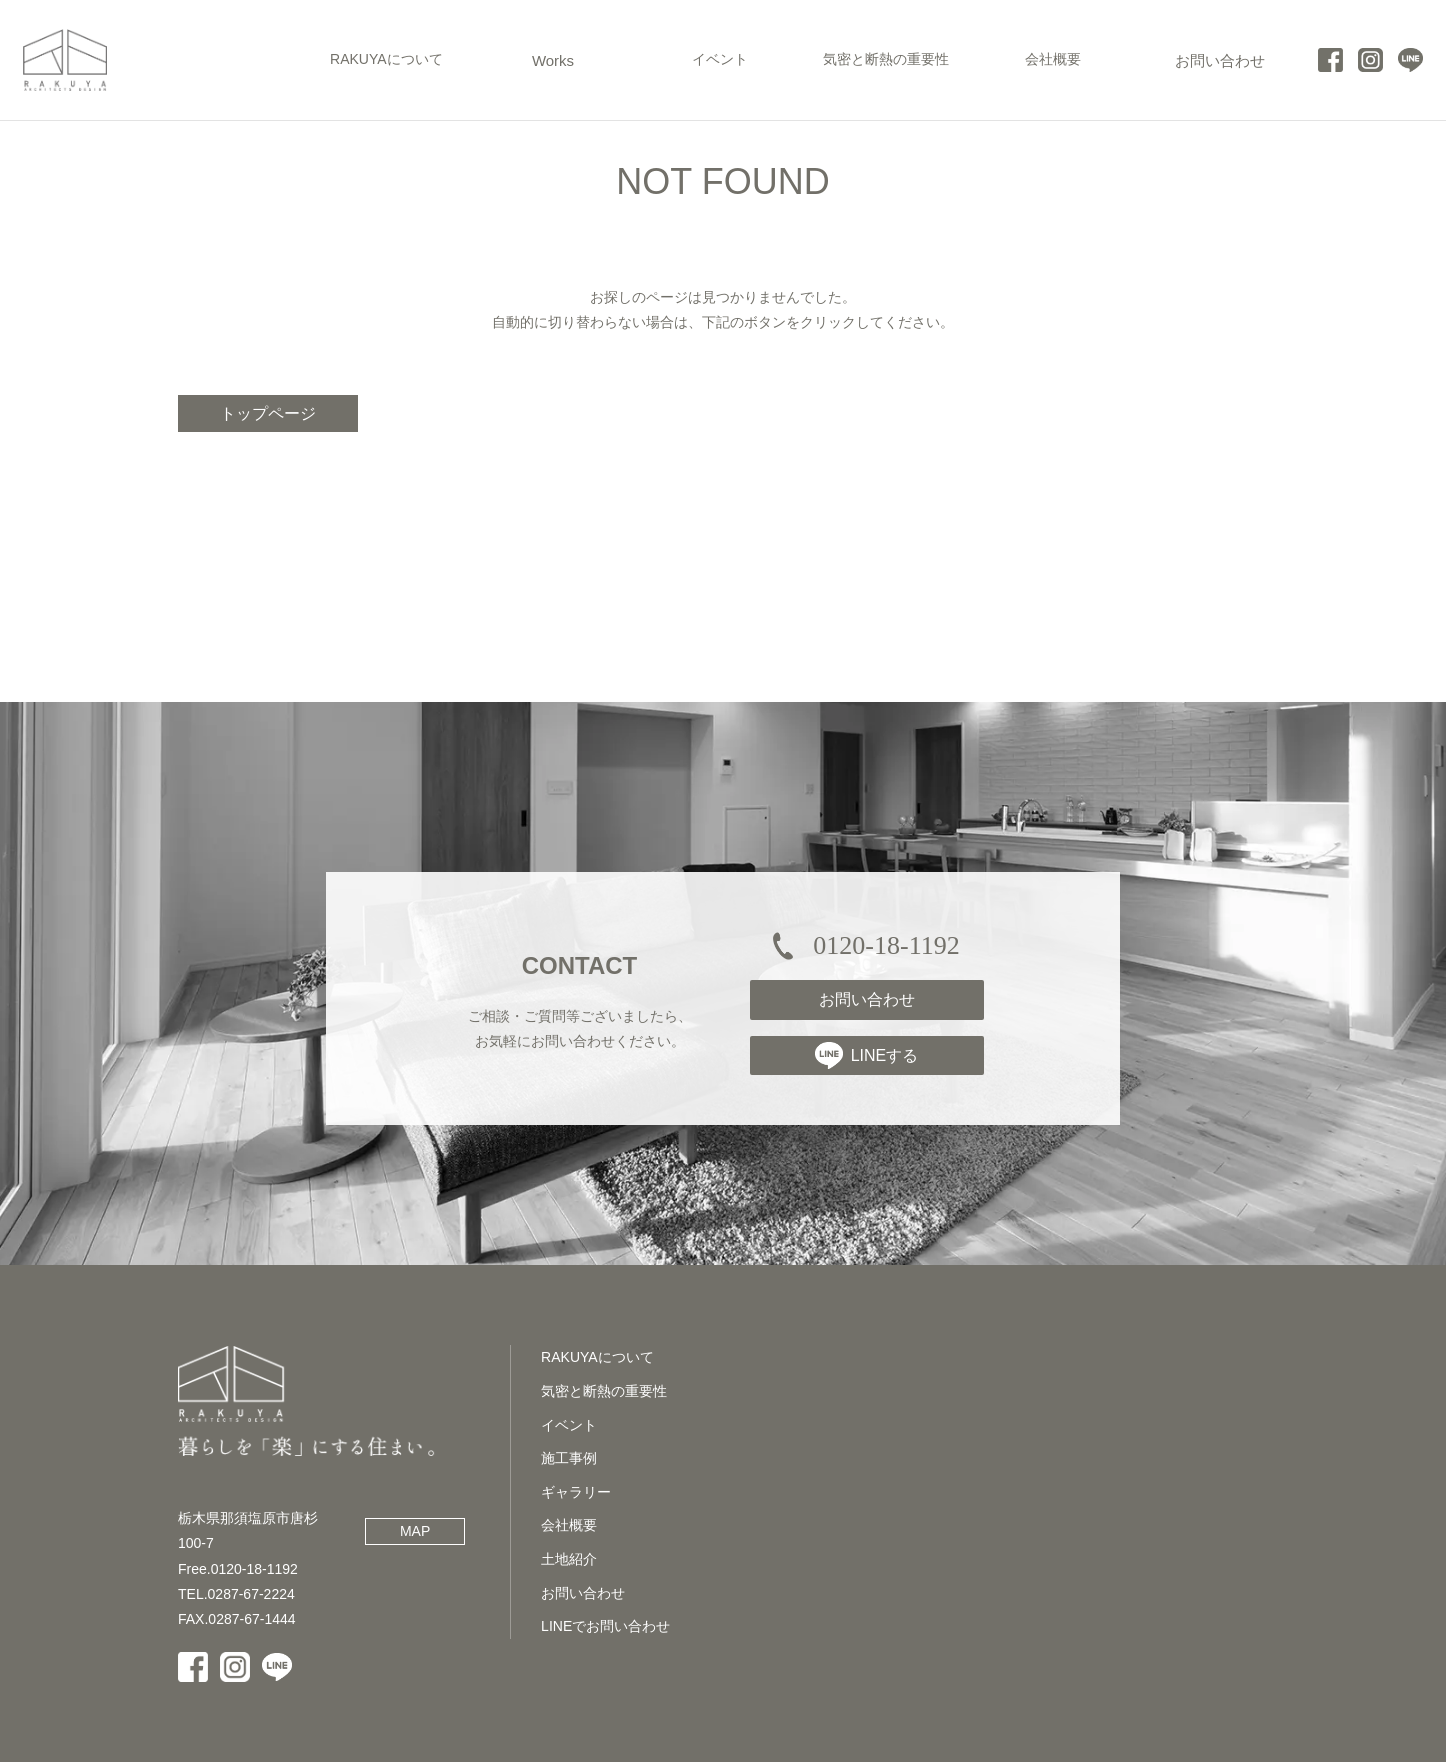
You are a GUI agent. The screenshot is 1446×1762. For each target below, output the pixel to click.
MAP (415, 1531)
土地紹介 (569, 1559)
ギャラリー (576, 1492)
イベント (569, 1425)
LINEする (867, 1055)
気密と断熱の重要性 (604, 1391)
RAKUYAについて (597, 1357)
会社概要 (569, 1525)
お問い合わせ (867, 999)
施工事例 (569, 1458)
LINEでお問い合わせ (605, 1626)
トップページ (268, 413)
